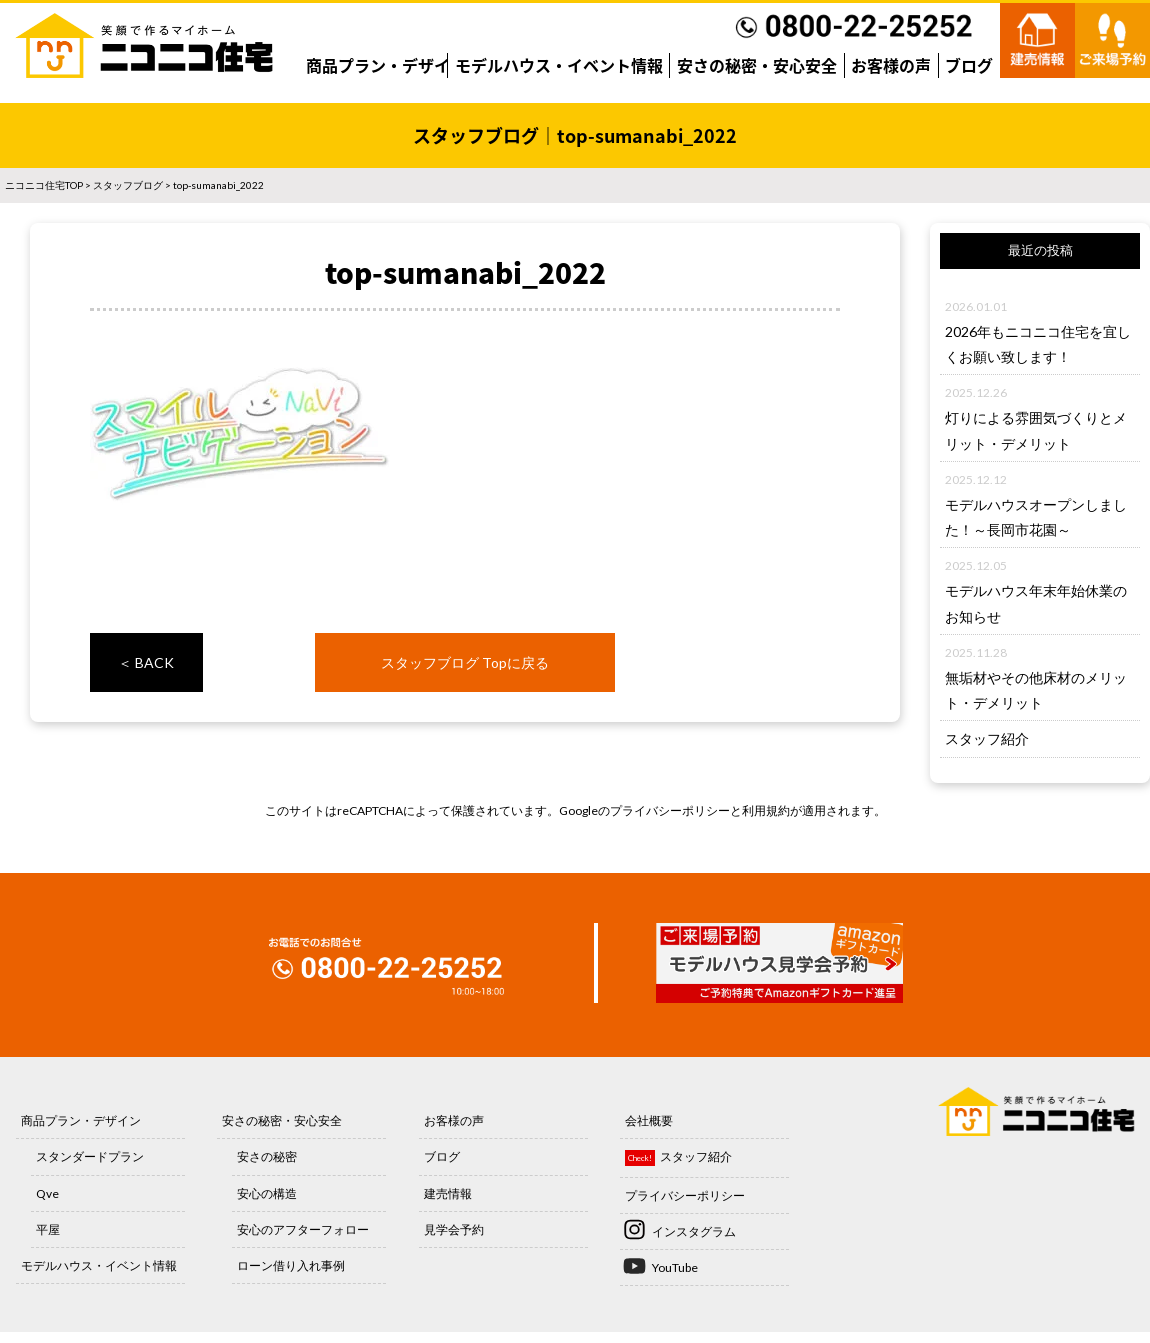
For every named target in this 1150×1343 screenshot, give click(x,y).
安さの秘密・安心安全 (757, 65)
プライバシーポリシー (670, 810)
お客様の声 (891, 65)
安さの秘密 (267, 1156)
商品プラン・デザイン (386, 65)
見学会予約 (454, 1229)
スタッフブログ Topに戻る (465, 662)
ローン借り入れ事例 (291, 1265)
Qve (47, 1193)
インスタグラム (694, 1231)
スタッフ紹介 (987, 738)
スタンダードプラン (90, 1156)
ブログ (969, 65)
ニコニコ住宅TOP (44, 185)
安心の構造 (267, 1193)
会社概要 (649, 1120)
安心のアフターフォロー (303, 1229)
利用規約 (766, 810)
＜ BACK (146, 662)
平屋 (48, 1229)
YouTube (675, 1267)
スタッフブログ (128, 185)
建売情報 (448, 1193)
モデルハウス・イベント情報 (559, 65)
